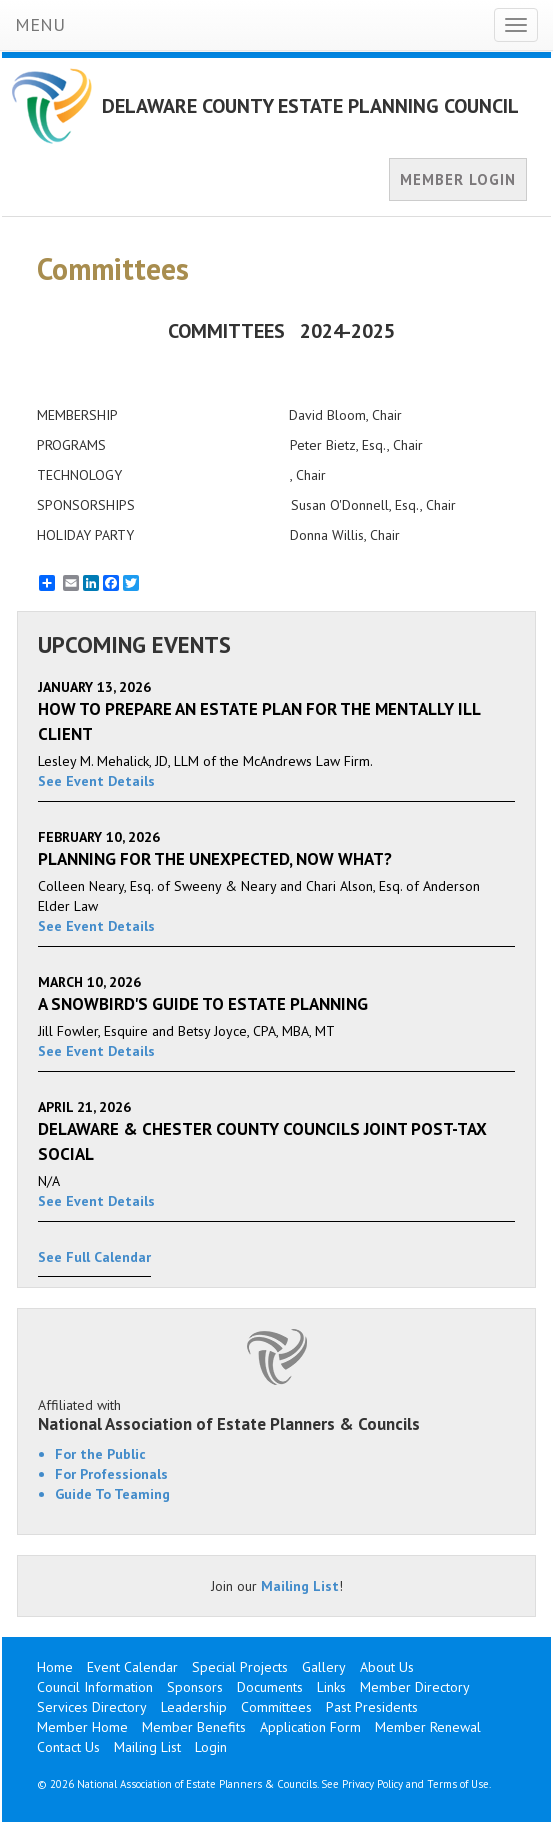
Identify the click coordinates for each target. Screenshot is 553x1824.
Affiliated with (276, 1415)
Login (211, 1747)
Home (55, 1667)
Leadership (194, 1707)
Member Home (82, 1727)
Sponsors (195, 1687)
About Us (387, 1667)
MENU (40, 24)
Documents (270, 1687)
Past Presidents (372, 1707)
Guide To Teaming (112, 1494)
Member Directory (415, 1687)
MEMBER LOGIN (458, 179)
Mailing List (300, 1586)
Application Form (310, 1727)
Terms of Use (458, 1784)
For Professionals (111, 1474)
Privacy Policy (372, 1784)
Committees (276, 1707)
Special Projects (240, 1667)
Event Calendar (132, 1667)
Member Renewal (428, 1727)
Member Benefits (194, 1727)
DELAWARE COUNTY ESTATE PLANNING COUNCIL (310, 106)
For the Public (100, 1454)
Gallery (324, 1667)
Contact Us (68, 1747)
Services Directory (92, 1707)
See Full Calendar (94, 1257)
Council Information (95, 1687)
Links (331, 1687)
